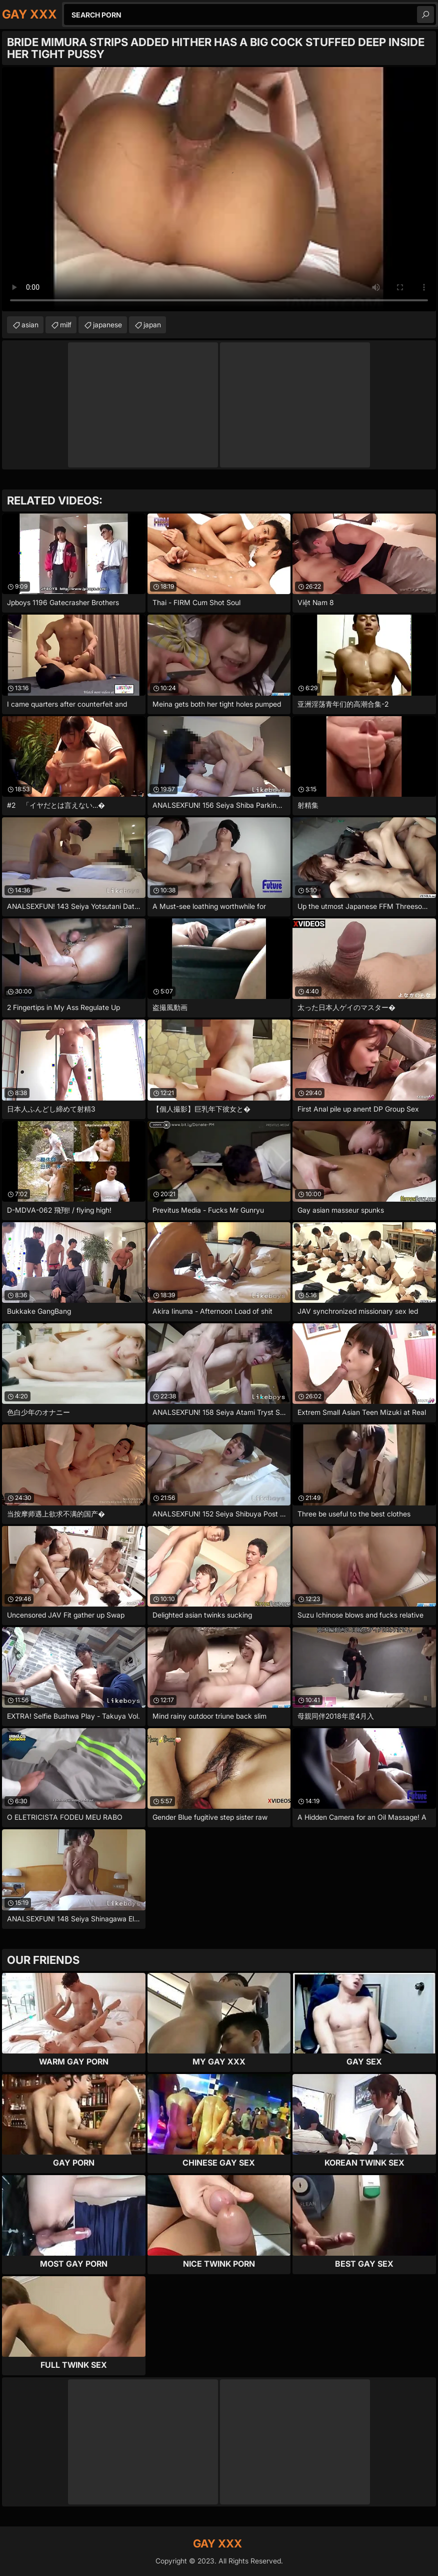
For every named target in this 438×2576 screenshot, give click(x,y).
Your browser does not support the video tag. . (219, 189)
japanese (107, 324)
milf (66, 324)
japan (152, 324)
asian (30, 324)
